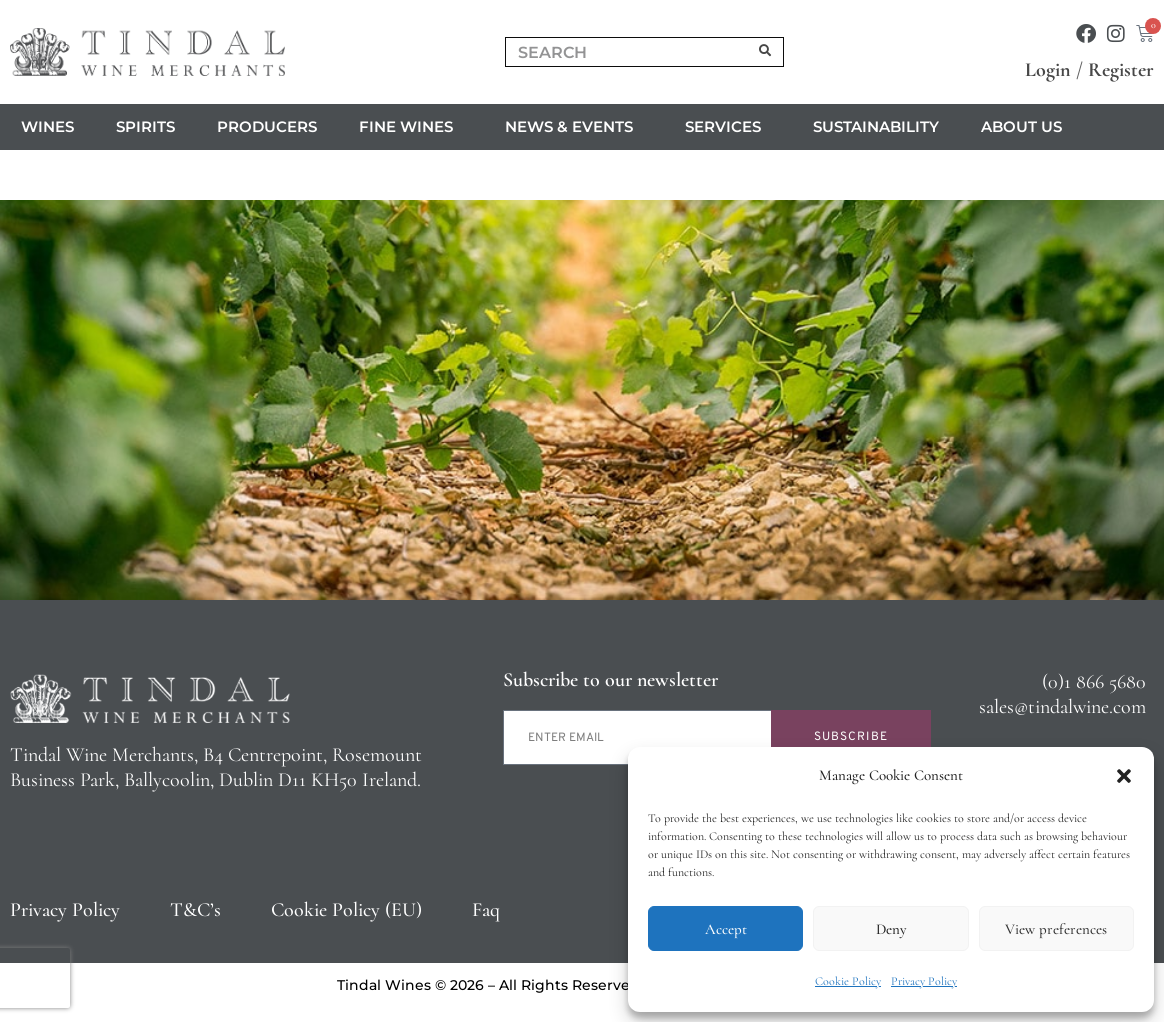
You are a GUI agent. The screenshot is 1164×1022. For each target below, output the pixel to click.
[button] (1124, 776)
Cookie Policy (848, 981)
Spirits (145, 126)
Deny (891, 929)
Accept (726, 929)
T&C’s (195, 910)
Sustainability (876, 126)
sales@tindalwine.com (1062, 707)
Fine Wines (411, 127)
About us (1026, 127)
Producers (267, 126)
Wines (47, 126)
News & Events (574, 127)
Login (1048, 70)
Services (728, 127)
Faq (486, 910)
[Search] (766, 52)
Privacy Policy (924, 981)
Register (1121, 70)
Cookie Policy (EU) (346, 910)
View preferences (1056, 929)
